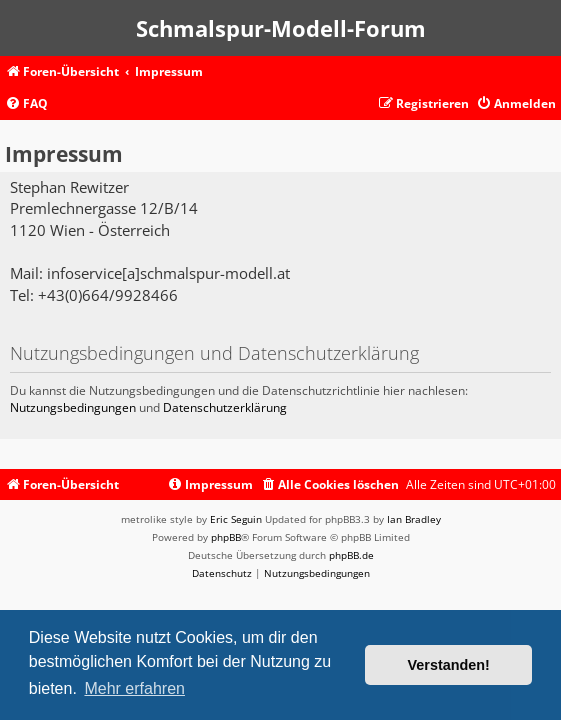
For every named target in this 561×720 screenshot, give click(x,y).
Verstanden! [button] (449, 665)
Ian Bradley (414, 519)
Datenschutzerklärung (225, 407)
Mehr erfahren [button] (134, 688)
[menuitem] (26, 104)
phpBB (226, 537)
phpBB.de (351, 555)
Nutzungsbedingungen (73, 407)
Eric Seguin (236, 519)
